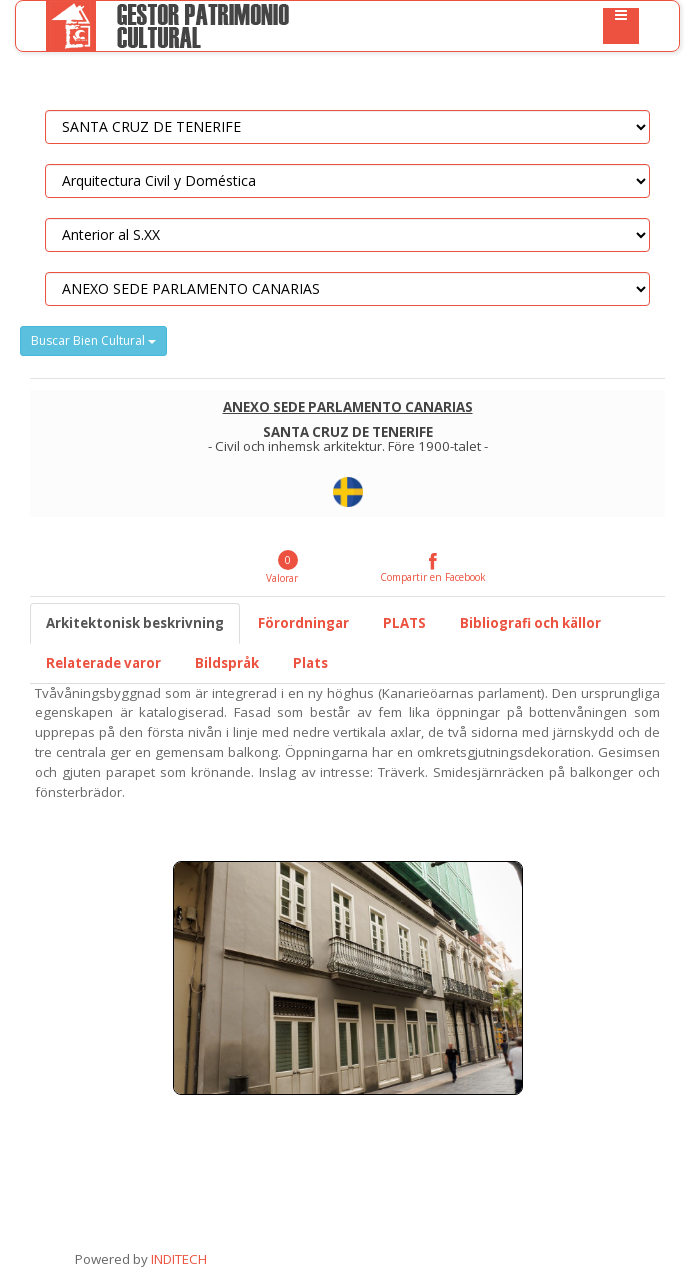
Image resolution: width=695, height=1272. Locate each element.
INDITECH (177, 1259)
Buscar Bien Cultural (93, 340)
